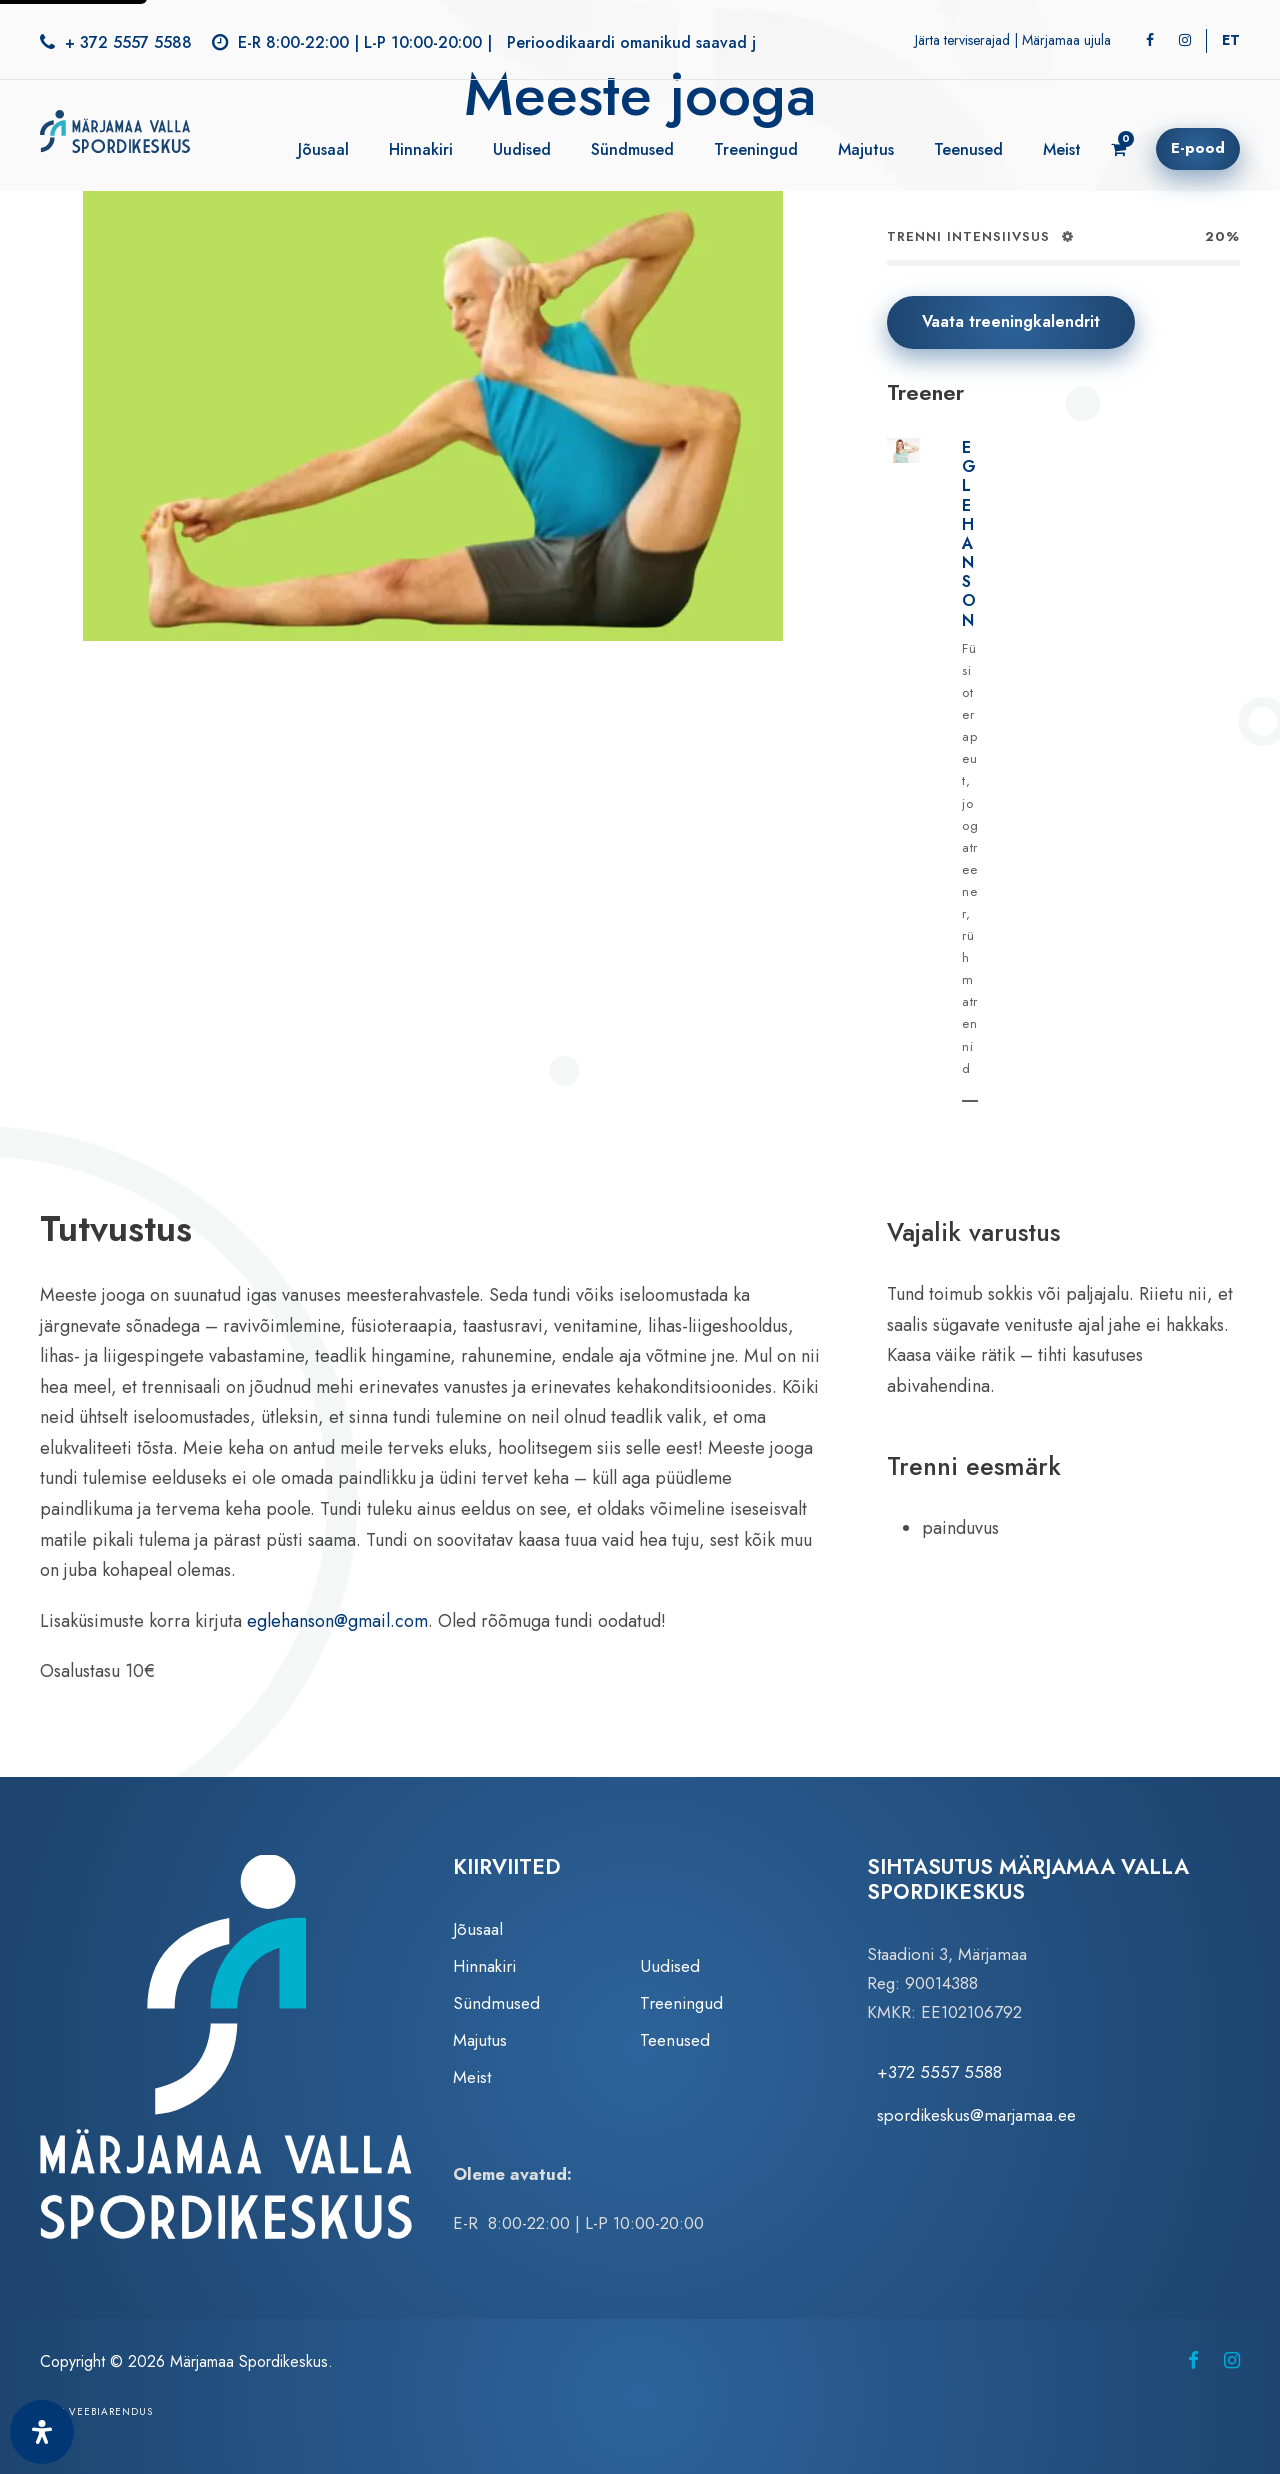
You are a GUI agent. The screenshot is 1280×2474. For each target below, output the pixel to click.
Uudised (522, 149)
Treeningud (756, 149)
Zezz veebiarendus (96, 2411)
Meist (1062, 149)
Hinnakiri (421, 149)
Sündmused (632, 149)
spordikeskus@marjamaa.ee (976, 2115)
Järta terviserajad (962, 40)
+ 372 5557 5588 (128, 42)
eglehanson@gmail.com (337, 1621)
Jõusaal (323, 149)
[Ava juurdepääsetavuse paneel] (42, 2432)
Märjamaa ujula (1066, 40)
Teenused (968, 149)
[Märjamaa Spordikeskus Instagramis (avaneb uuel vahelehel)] (1232, 2360)
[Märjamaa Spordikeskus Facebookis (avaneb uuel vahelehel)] (1193, 2360)
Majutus (866, 149)
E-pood (1198, 148)
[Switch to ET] (1231, 40)
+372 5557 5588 (939, 2072)
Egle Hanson (969, 534)
